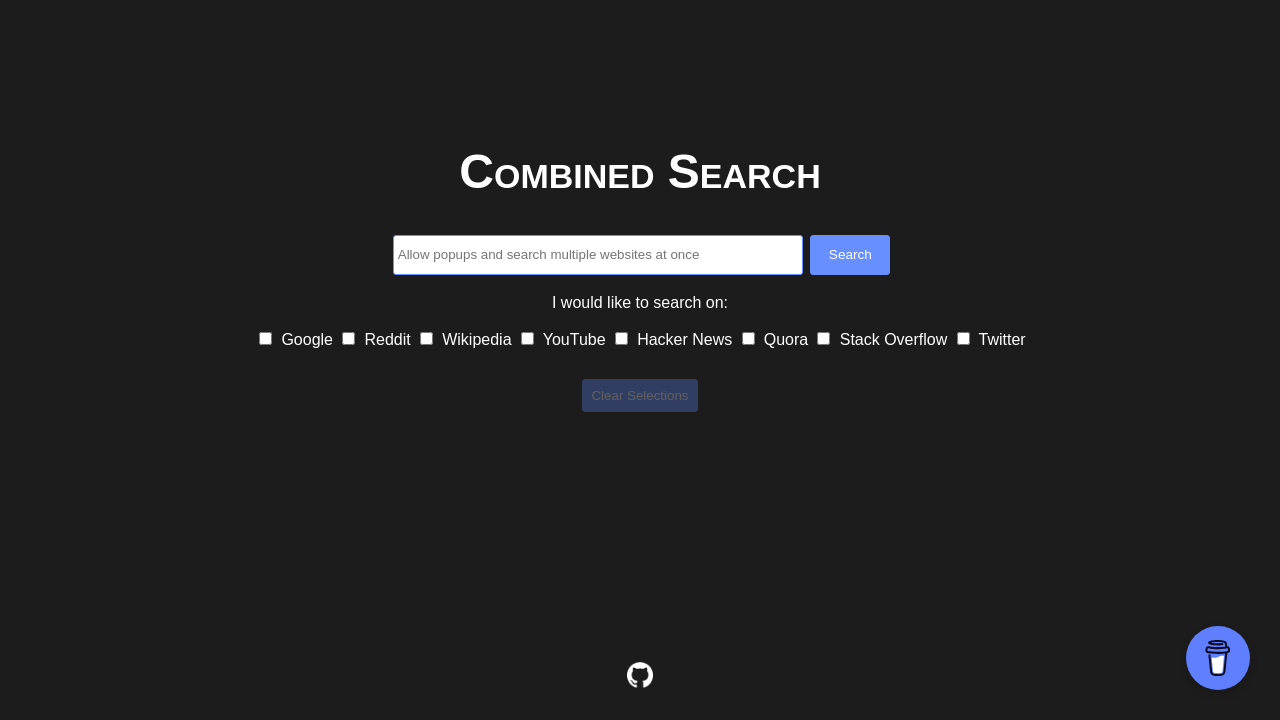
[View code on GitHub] (640, 675)
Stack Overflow (884, 339)
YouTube (565, 339)
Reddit (378, 339)
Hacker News (676, 339)
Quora (777, 339)
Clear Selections (639, 395)
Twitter (991, 339)
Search (850, 254)
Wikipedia (468, 339)
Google (298, 339)
